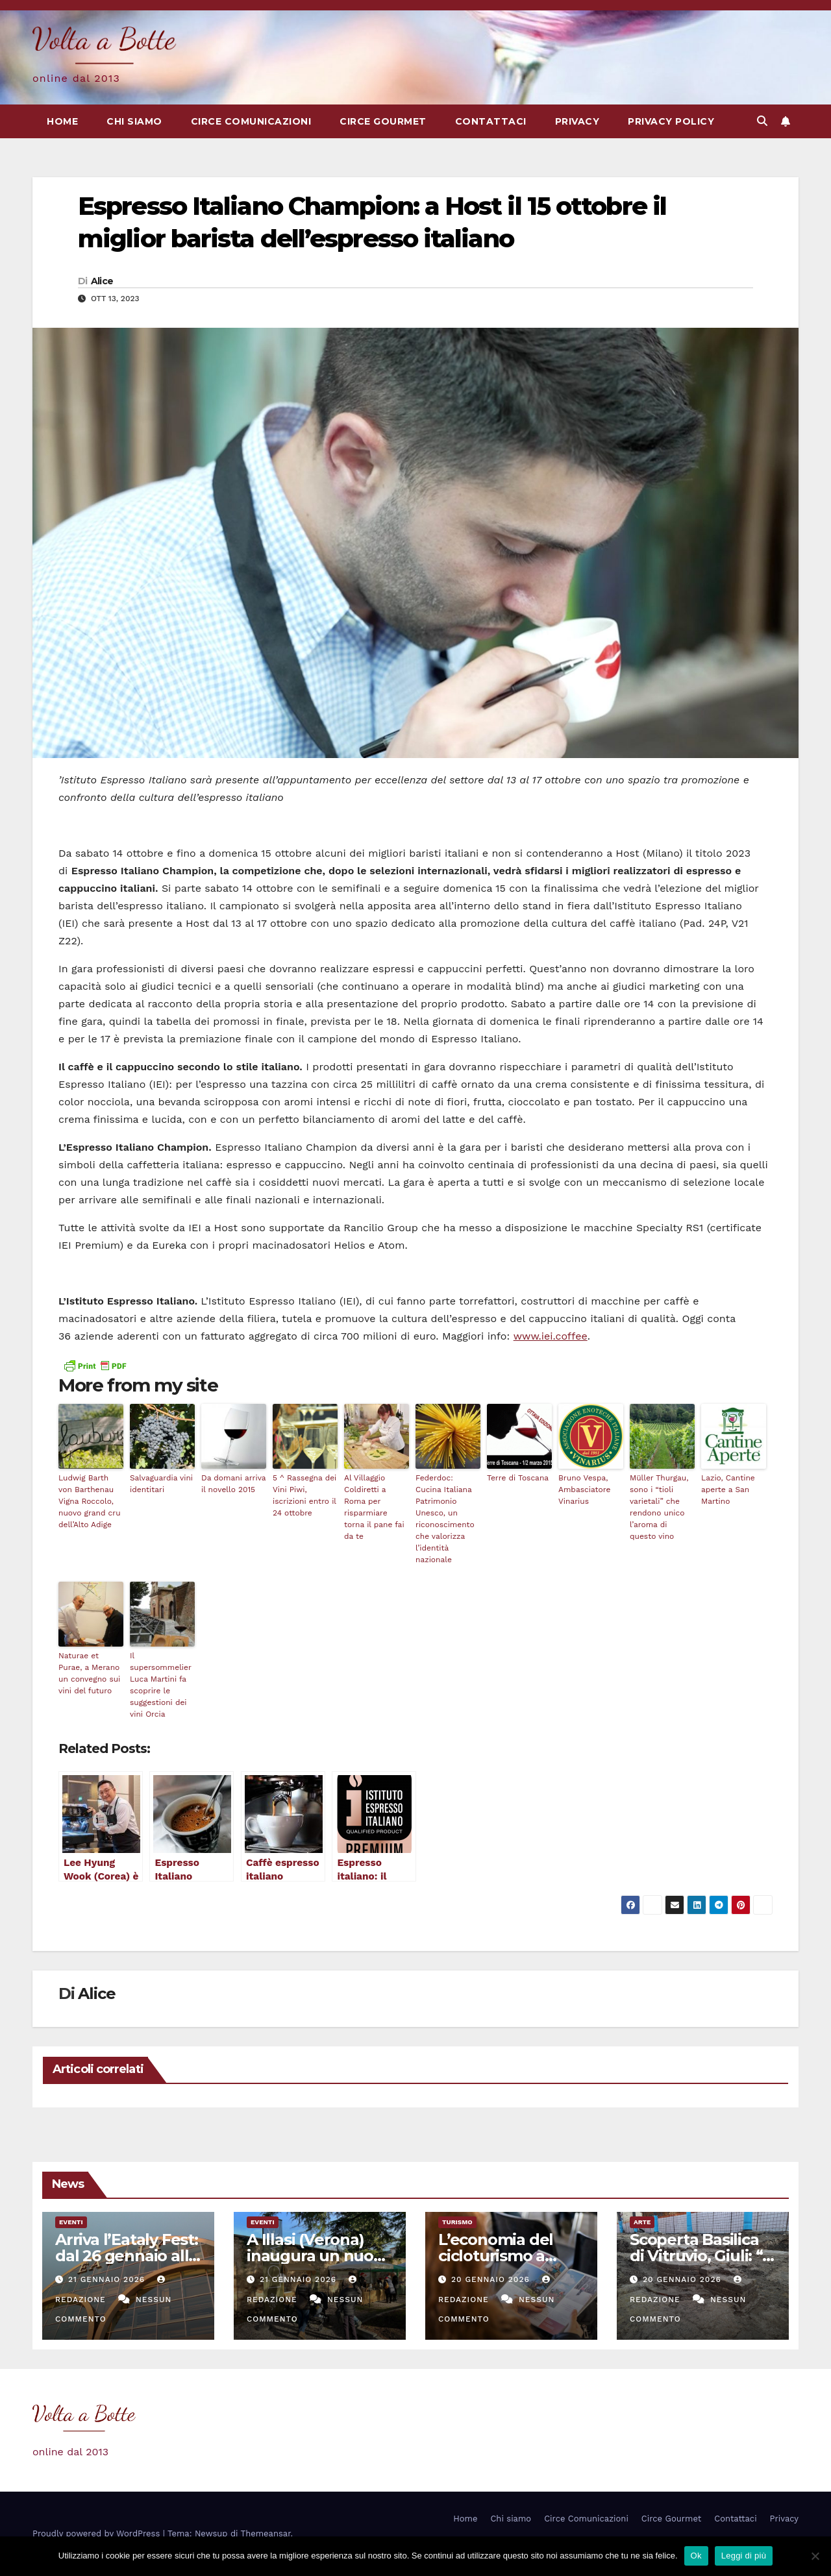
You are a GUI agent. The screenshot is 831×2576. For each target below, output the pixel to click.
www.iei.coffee (551, 1336)
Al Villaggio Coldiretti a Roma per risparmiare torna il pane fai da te (374, 1507)
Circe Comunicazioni (251, 121)
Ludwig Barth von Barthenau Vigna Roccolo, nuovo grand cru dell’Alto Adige (89, 1501)
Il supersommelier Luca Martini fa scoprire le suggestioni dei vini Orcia (161, 1685)
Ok (696, 2555)
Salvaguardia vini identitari (161, 1483)
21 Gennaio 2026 (108, 2279)
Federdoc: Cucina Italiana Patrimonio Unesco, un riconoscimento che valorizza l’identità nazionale (445, 1518)
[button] (762, 121)
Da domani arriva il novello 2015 (233, 1483)
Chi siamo (134, 121)
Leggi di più (744, 2555)
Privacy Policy (671, 121)
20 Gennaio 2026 (492, 2279)
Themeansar (266, 2533)
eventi (71, 2222)
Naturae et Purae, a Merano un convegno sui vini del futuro (89, 1673)
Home (62, 121)
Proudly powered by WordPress (97, 2533)
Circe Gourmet (383, 121)
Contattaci (491, 121)
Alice (102, 281)
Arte (642, 2222)
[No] (814, 2555)
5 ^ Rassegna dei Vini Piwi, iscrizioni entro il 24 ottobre (304, 1495)
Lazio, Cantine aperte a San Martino (728, 1489)
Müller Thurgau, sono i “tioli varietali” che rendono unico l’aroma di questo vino (659, 1507)
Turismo (457, 2222)
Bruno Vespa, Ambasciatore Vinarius (584, 1489)
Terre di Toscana (518, 1477)
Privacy (577, 121)
